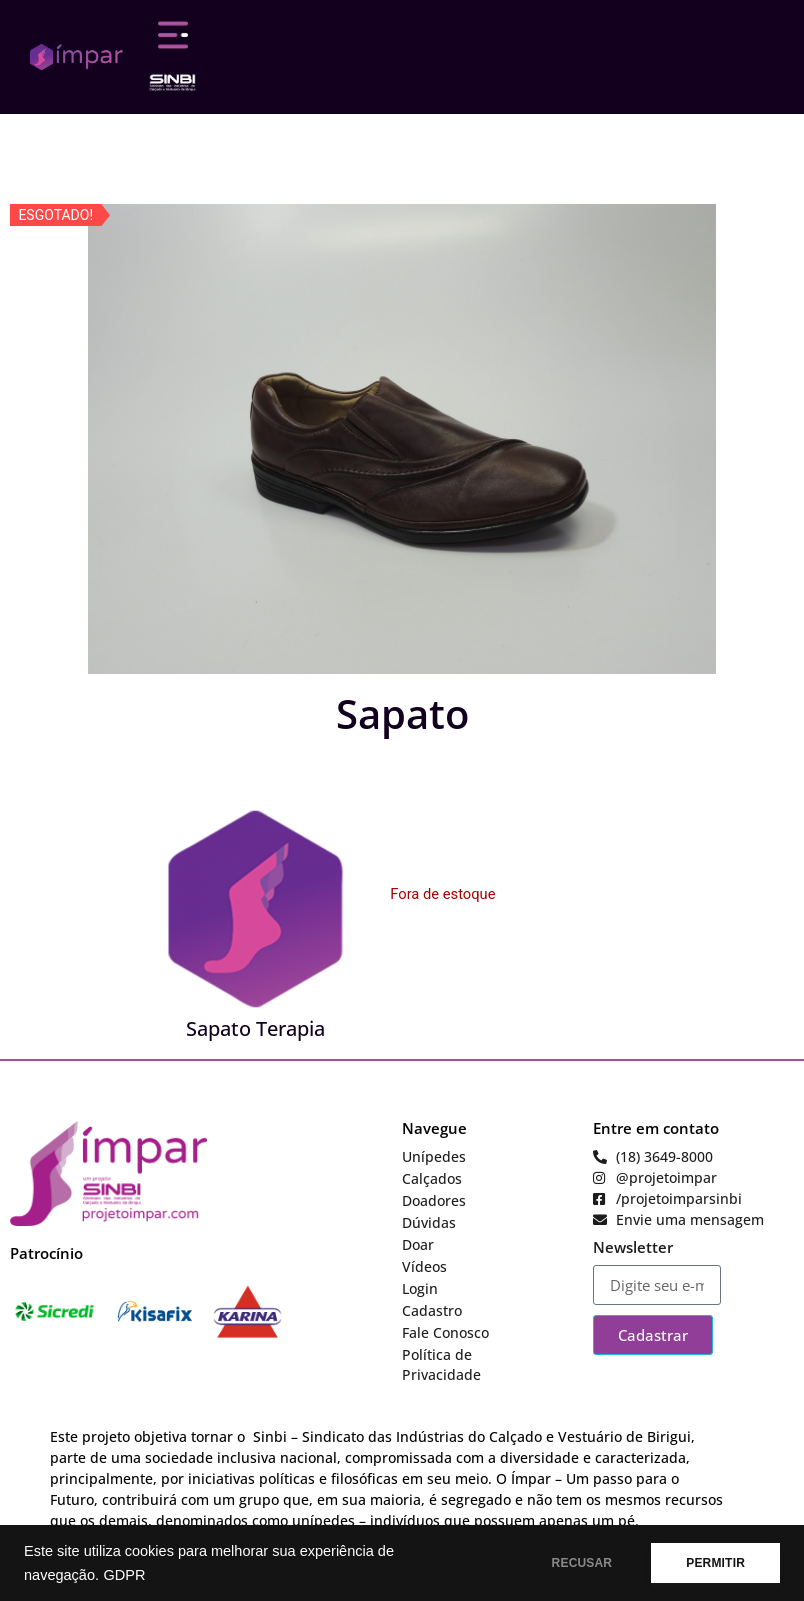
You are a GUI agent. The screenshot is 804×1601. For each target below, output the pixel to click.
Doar (418, 1244)
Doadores (434, 1200)
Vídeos (424, 1266)
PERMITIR (715, 1563)
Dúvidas (429, 1222)
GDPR (124, 1575)
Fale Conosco (445, 1332)
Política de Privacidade (441, 1364)
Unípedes (434, 1156)
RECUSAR (582, 1563)
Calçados (432, 1178)
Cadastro (432, 1310)
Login (420, 1288)
